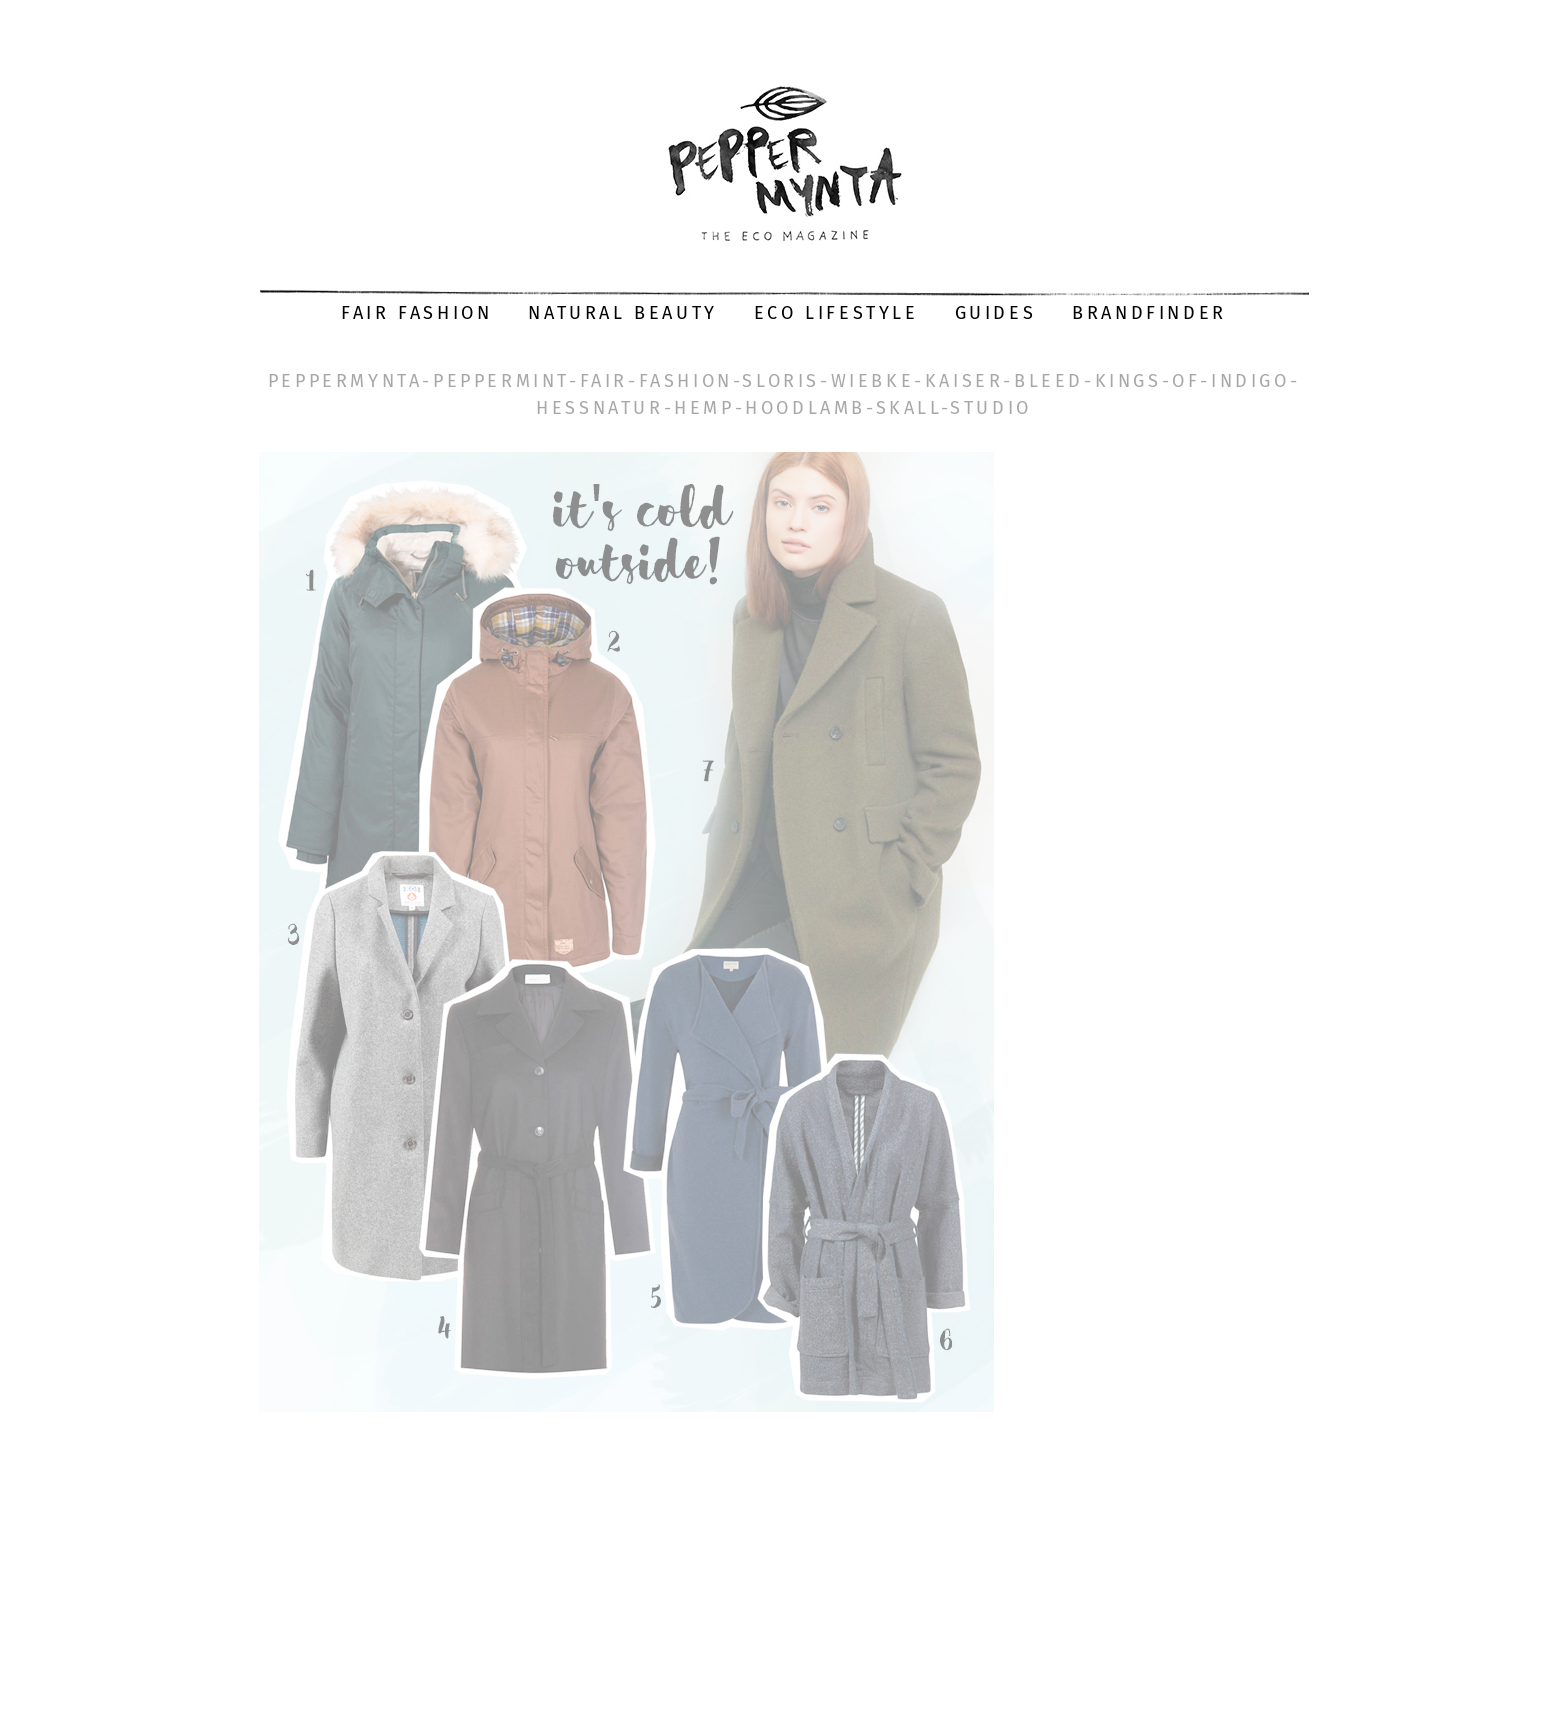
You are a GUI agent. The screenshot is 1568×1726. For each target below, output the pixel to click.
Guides (996, 313)
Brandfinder (1149, 313)
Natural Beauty (622, 313)
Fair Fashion (416, 313)
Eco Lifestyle (836, 313)
